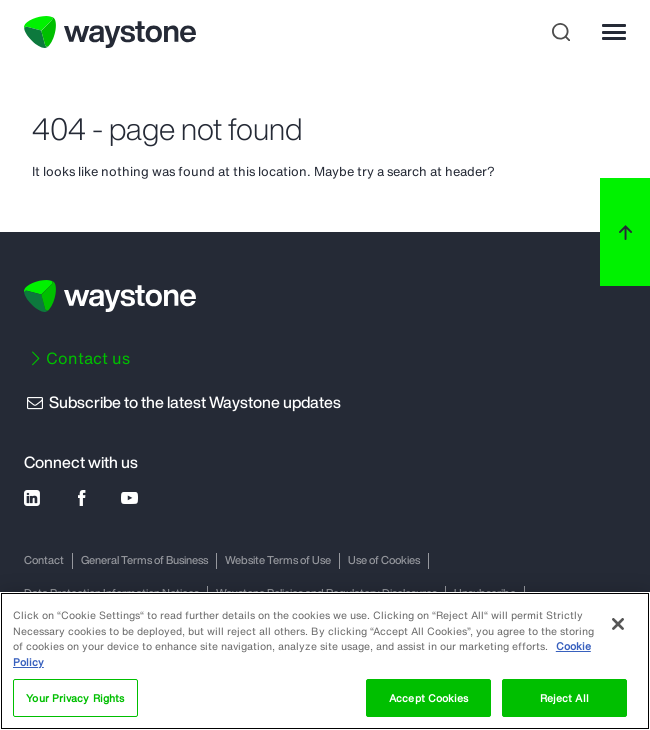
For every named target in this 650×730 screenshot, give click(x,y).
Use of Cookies (384, 560)
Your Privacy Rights (75, 698)
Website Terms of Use (278, 560)
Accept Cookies (428, 698)
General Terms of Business (144, 560)
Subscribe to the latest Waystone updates (182, 402)
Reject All (564, 698)
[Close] (618, 624)
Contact (44, 560)
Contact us (88, 358)
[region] (325, 661)
